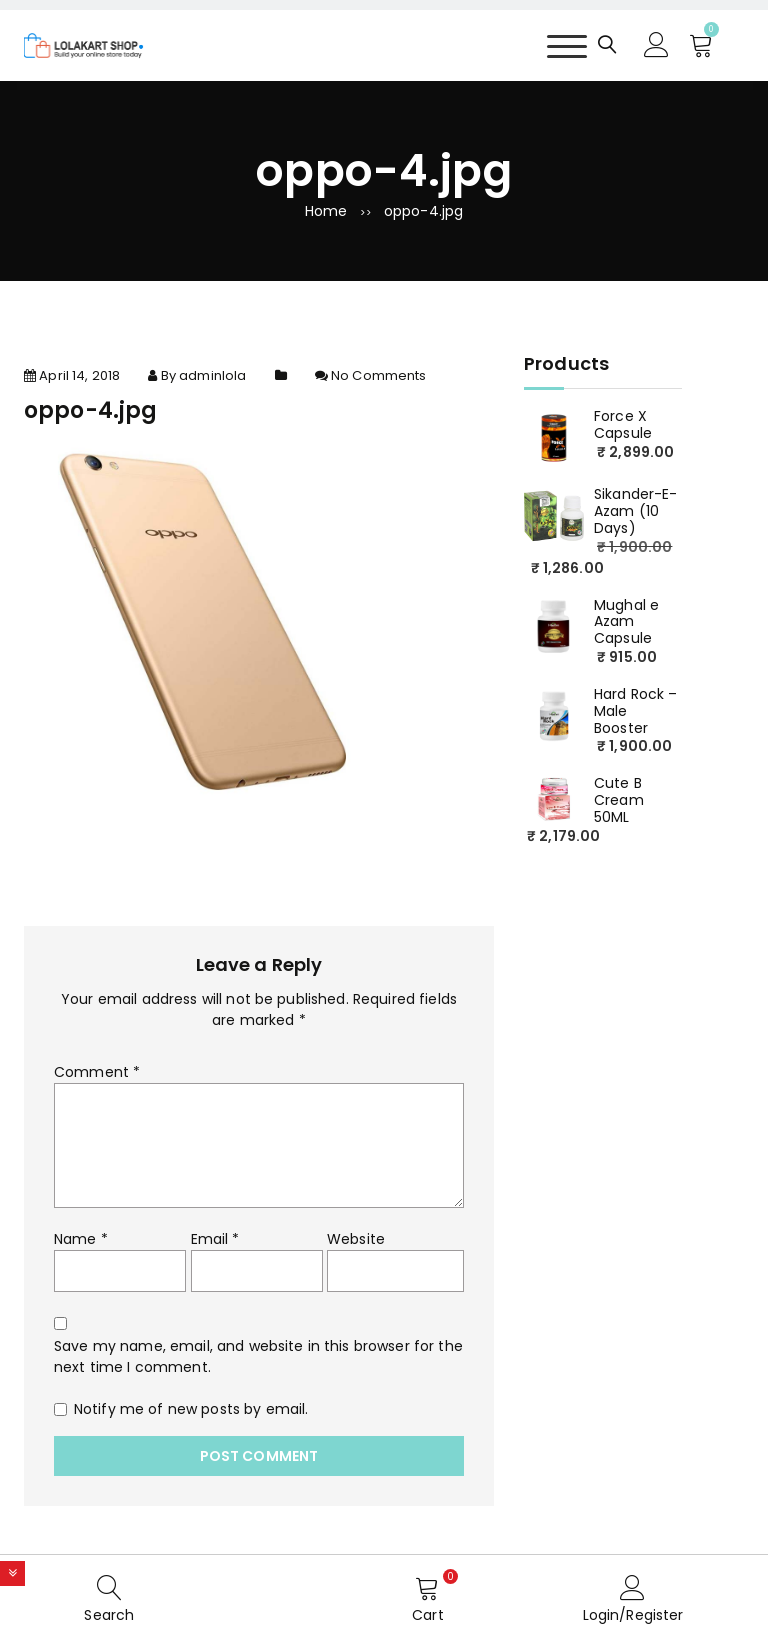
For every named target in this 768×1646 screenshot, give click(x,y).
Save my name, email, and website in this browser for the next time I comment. (258, 1356)
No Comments (379, 375)
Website (356, 1239)
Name (81, 1239)
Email (215, 1239)
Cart (428, 1615)
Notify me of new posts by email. (191, 1409)
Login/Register (633, 1615)
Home (326, 211)
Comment (97, 1072)
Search (109, 1615)
